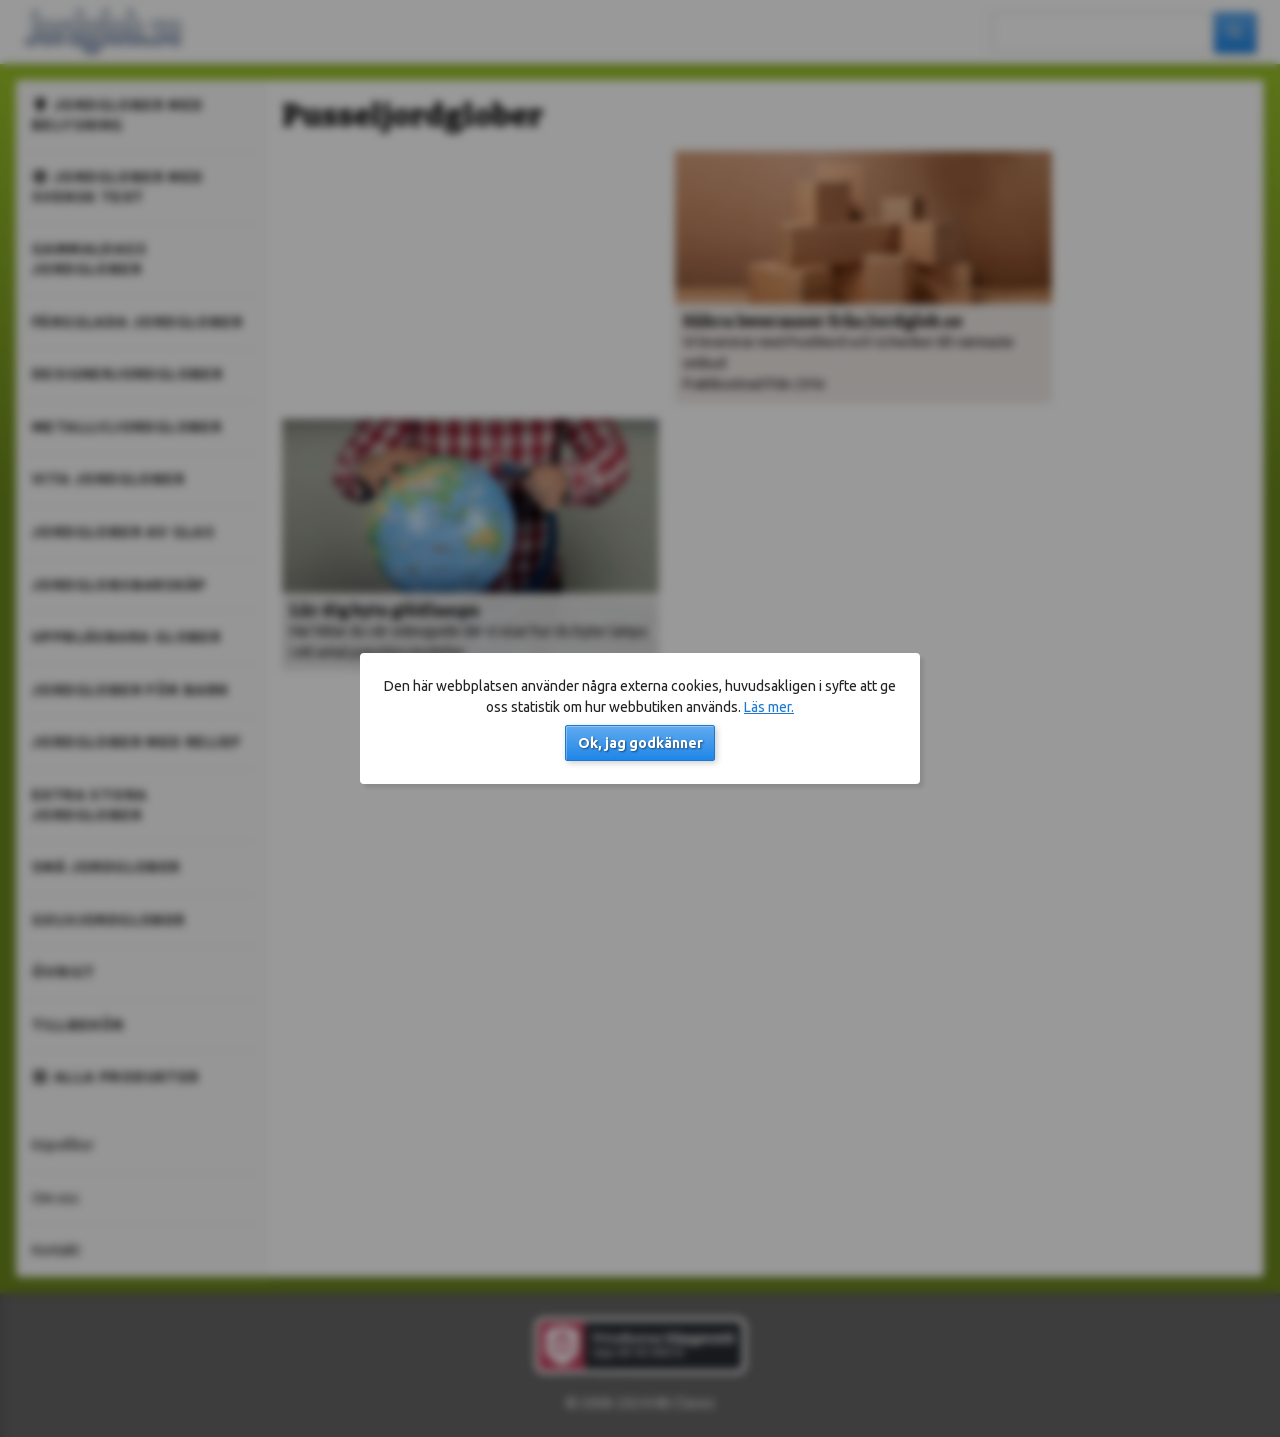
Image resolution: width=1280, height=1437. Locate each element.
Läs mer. (769, 707)
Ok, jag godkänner (640, 743)
